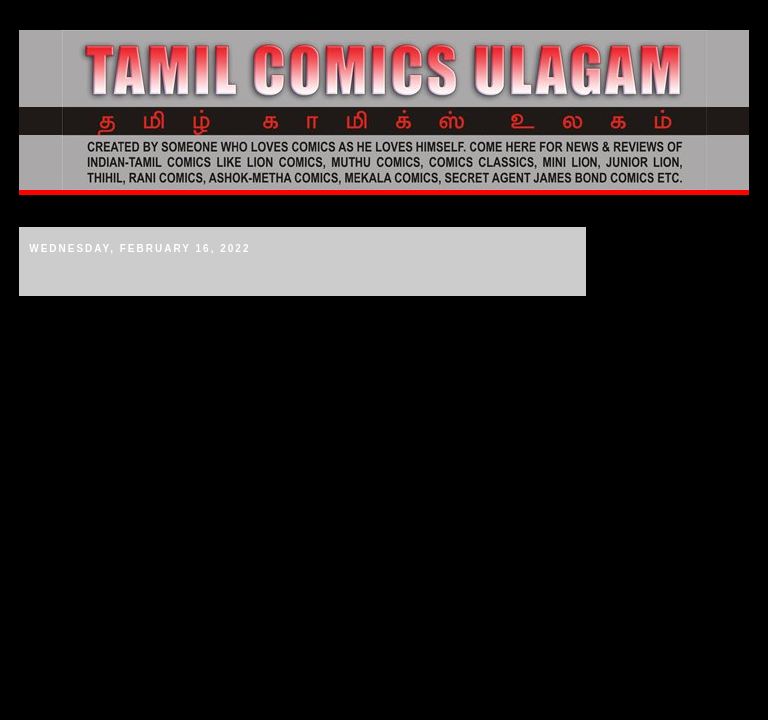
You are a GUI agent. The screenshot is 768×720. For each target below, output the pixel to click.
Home (44, 211)
